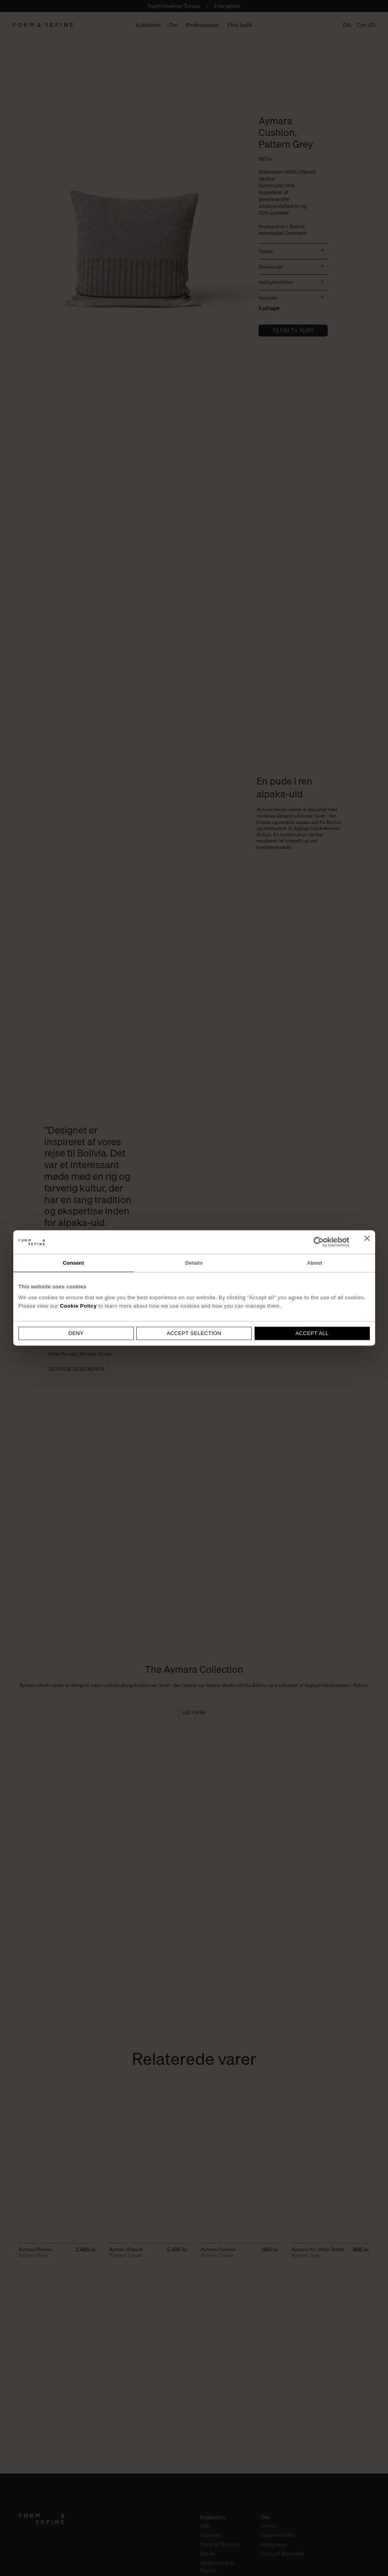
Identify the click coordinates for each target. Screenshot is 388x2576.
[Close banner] (367, 1242)
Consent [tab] (73, 1263)
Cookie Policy (78, 1306)
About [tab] (314, 1263)
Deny (76, 1333)
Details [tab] (194, 1263)
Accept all (312, 1333)
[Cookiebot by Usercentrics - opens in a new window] (314, 1242)
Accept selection (193, 1333)
